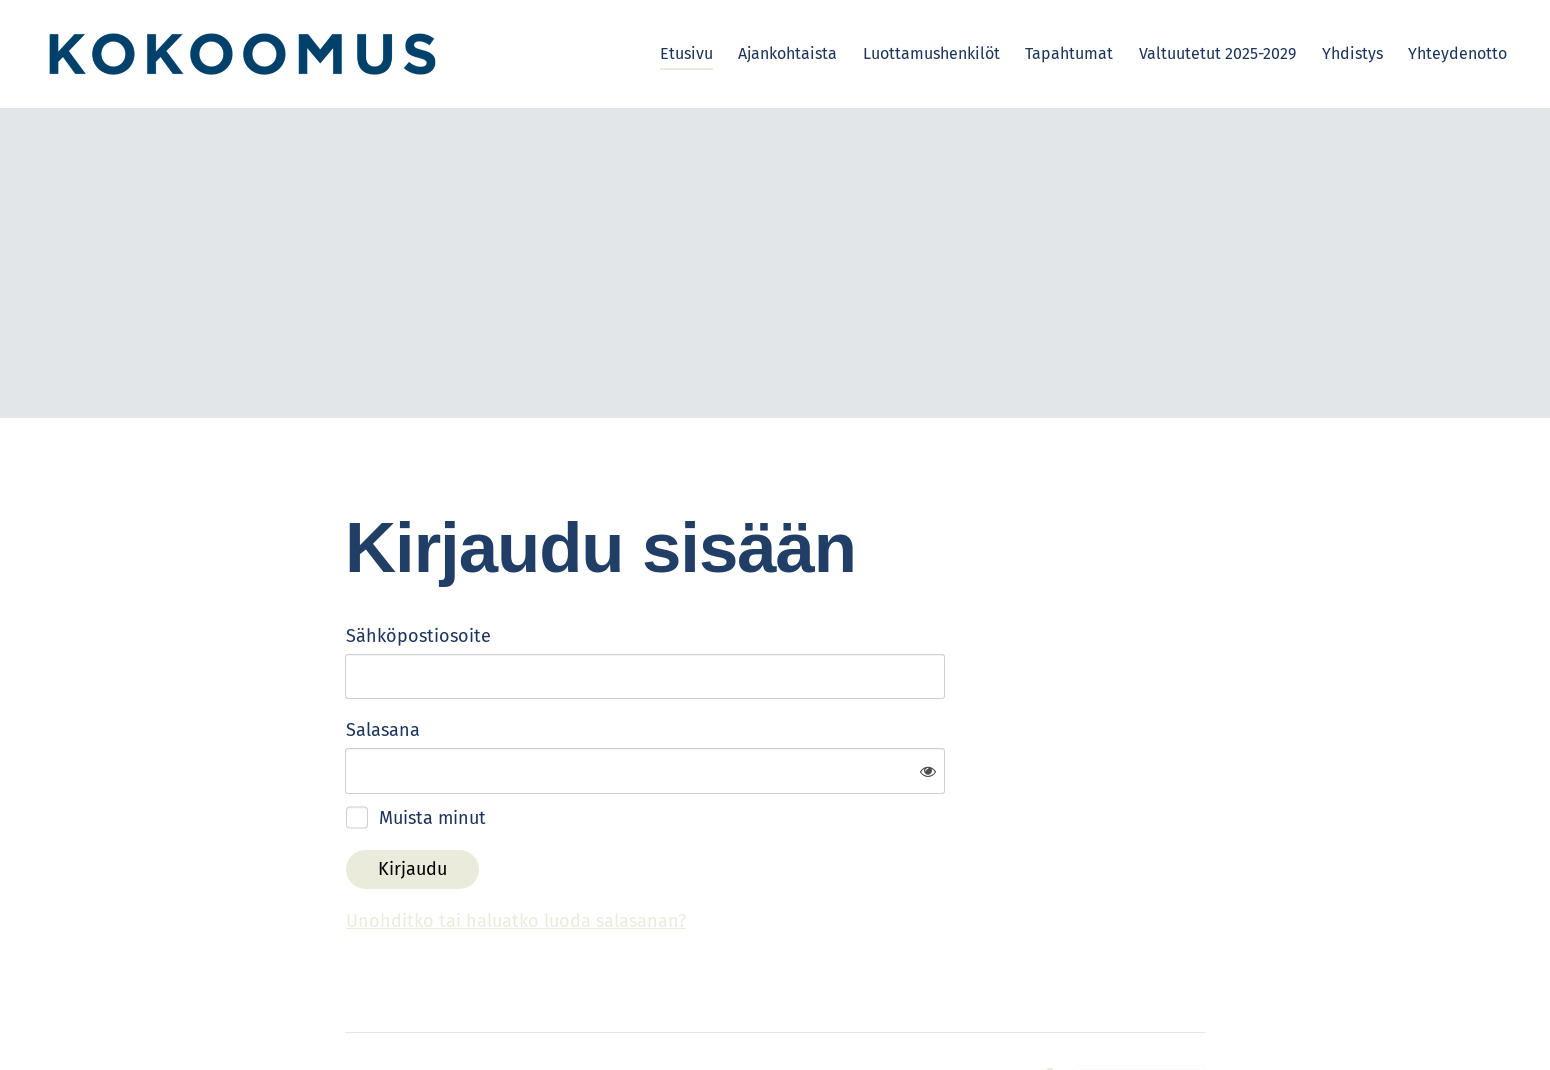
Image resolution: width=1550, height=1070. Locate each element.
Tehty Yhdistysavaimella (1139, 1013)
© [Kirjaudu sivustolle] (353, 1012)
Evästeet (990, 1013)
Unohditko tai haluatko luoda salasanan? (732, 856)
